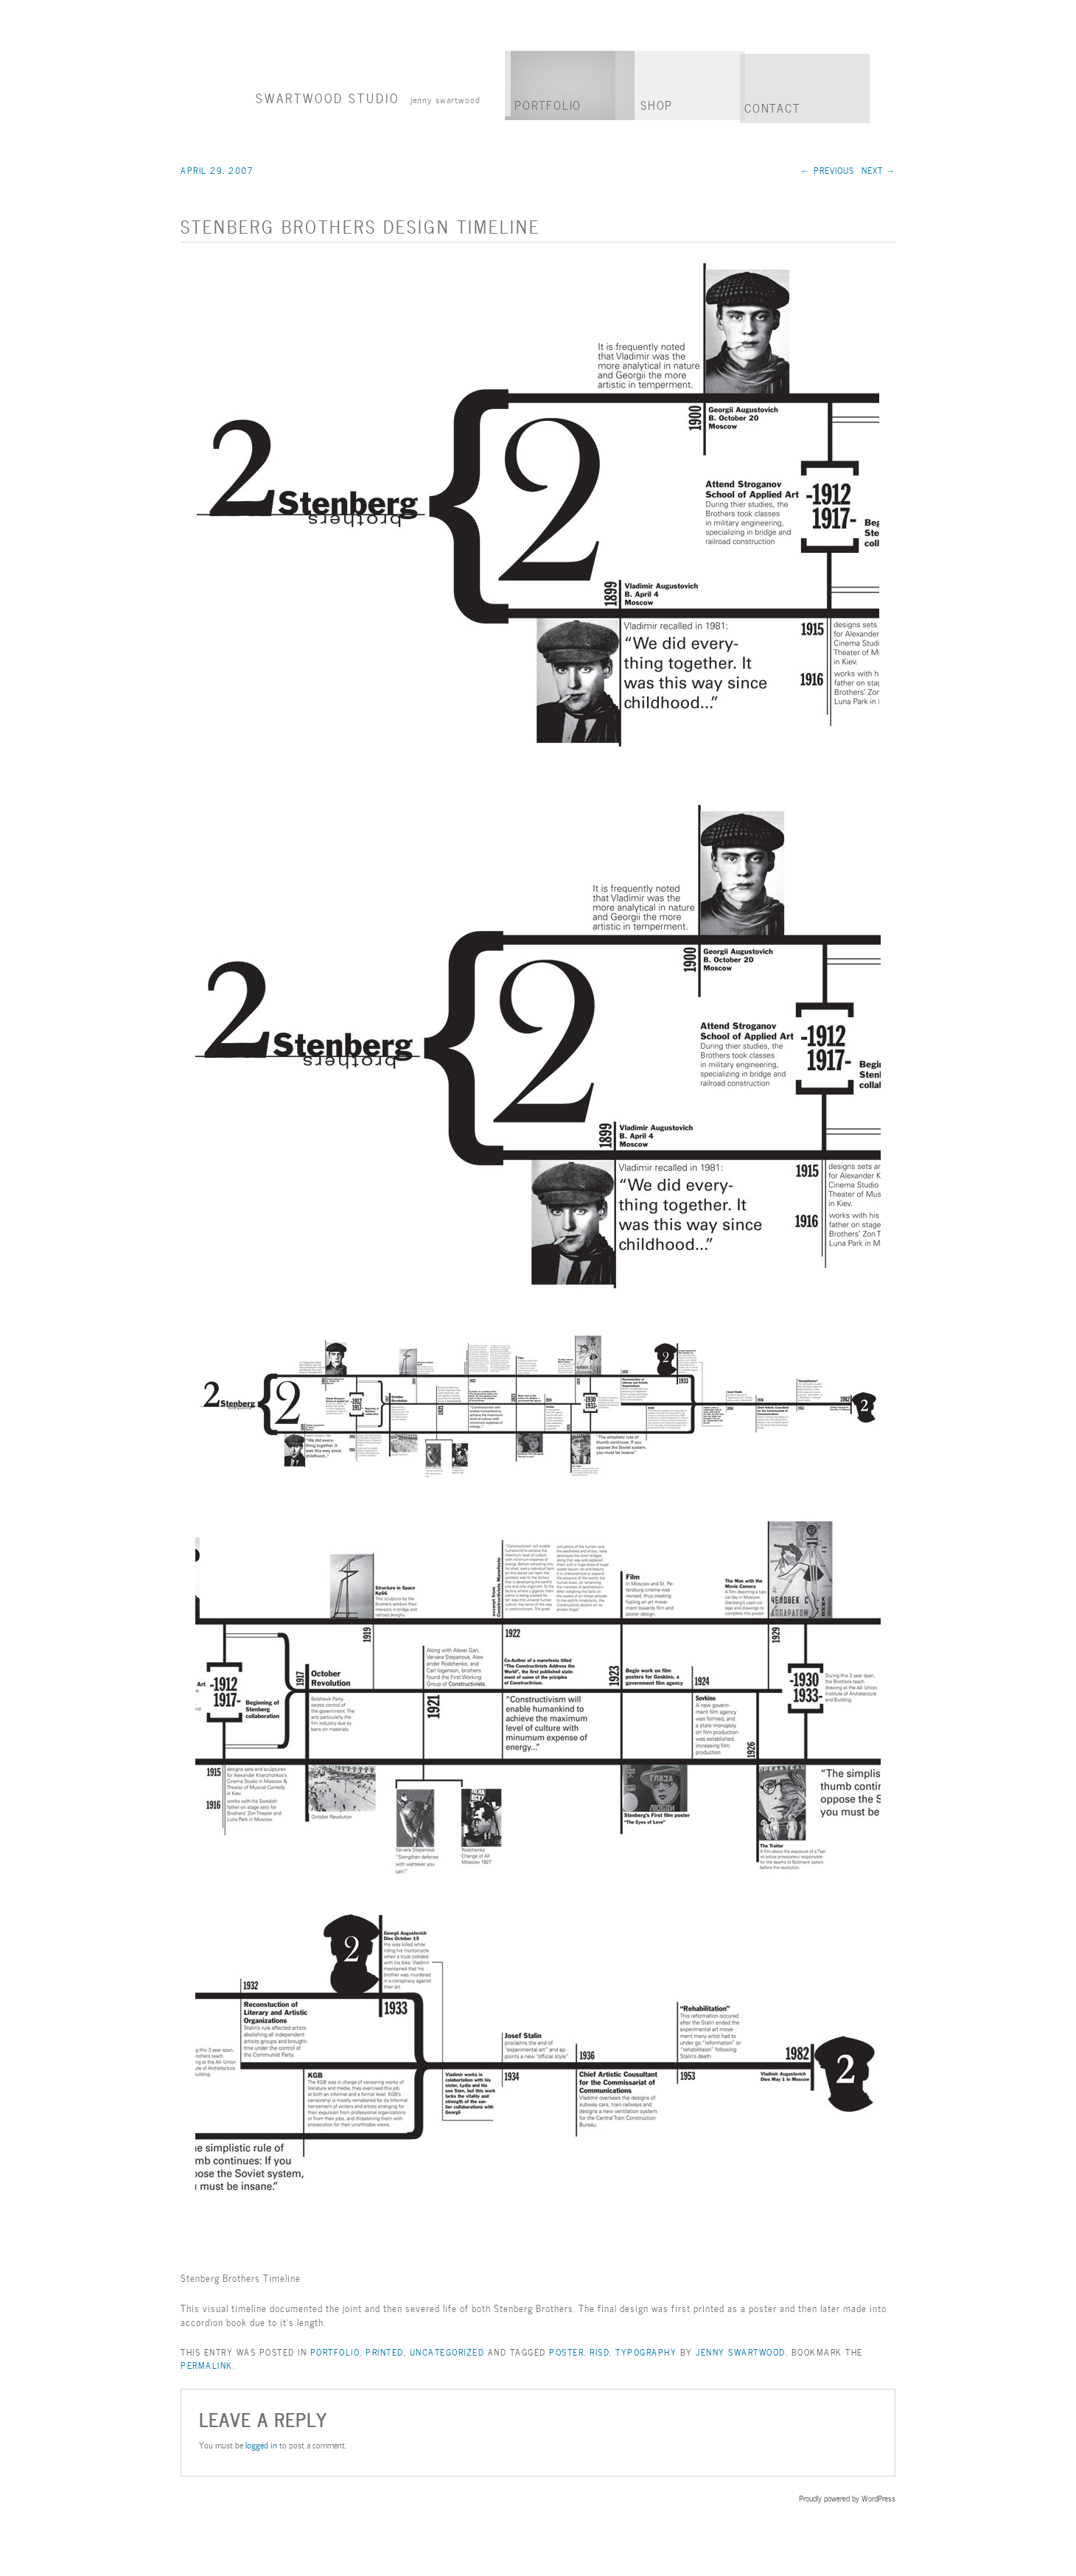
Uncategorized (447, 2351)
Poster (566, 2351)
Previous (827, 169)
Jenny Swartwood (741, 2351)
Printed (385, 2351)
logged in (261, 2444)
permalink (207, 2364)
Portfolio (547, 104)
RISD (599, 2351)
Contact (772, 107)
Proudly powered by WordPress (847, 2498)
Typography (646, 2351)
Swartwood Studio (368, 97)
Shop (656, 104)
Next (878, 169)
